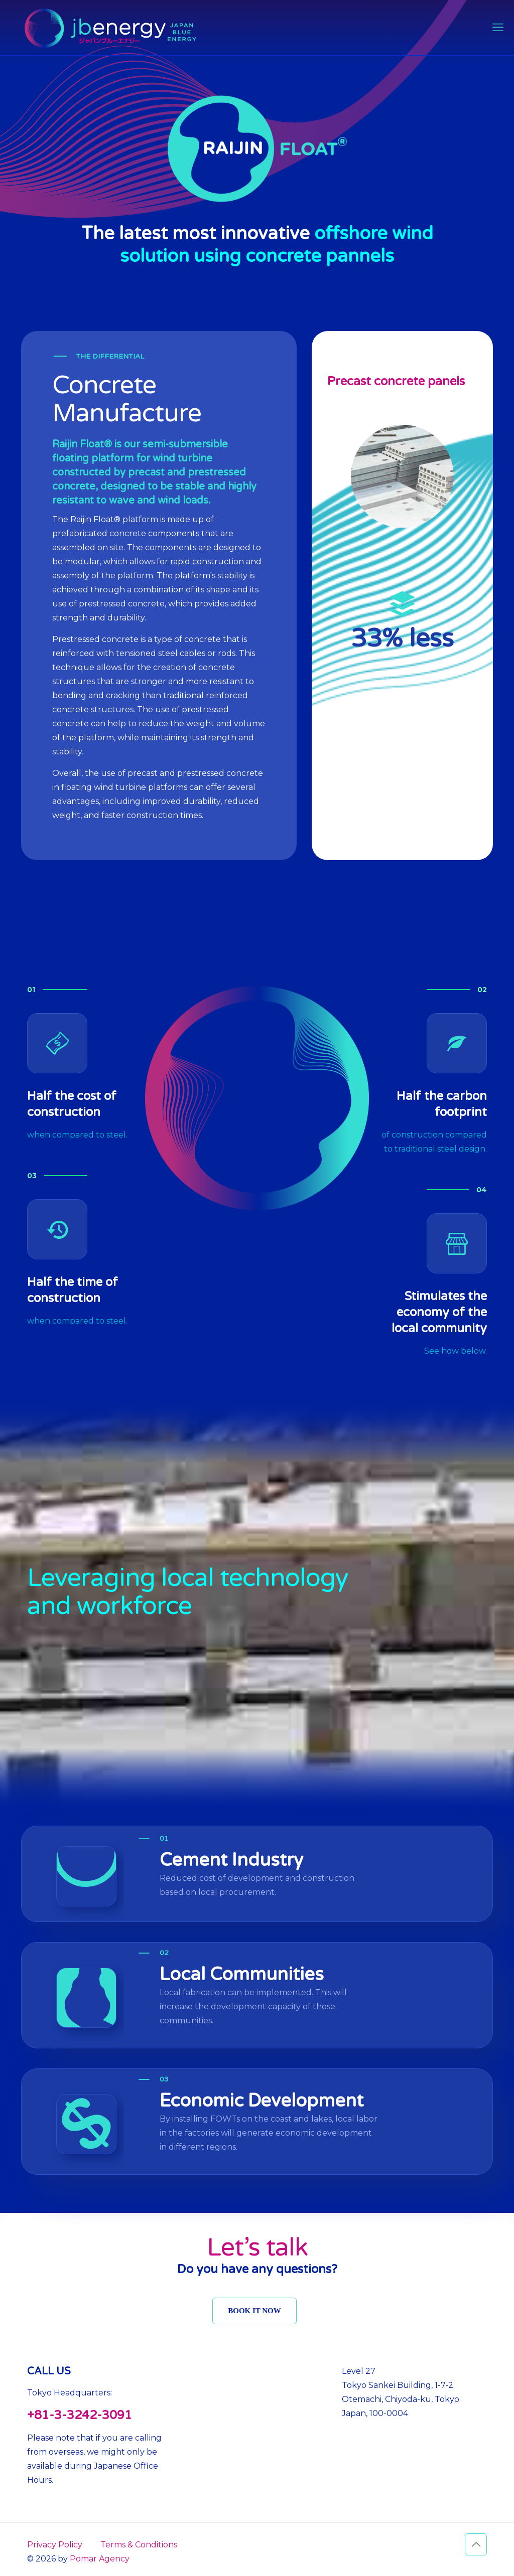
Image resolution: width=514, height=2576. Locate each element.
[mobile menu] (497, 27)
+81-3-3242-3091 (79, 2415)
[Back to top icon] (476, 2544)
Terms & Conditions (138, 2544)
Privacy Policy (54, 2544)
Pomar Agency (100, 2558)
